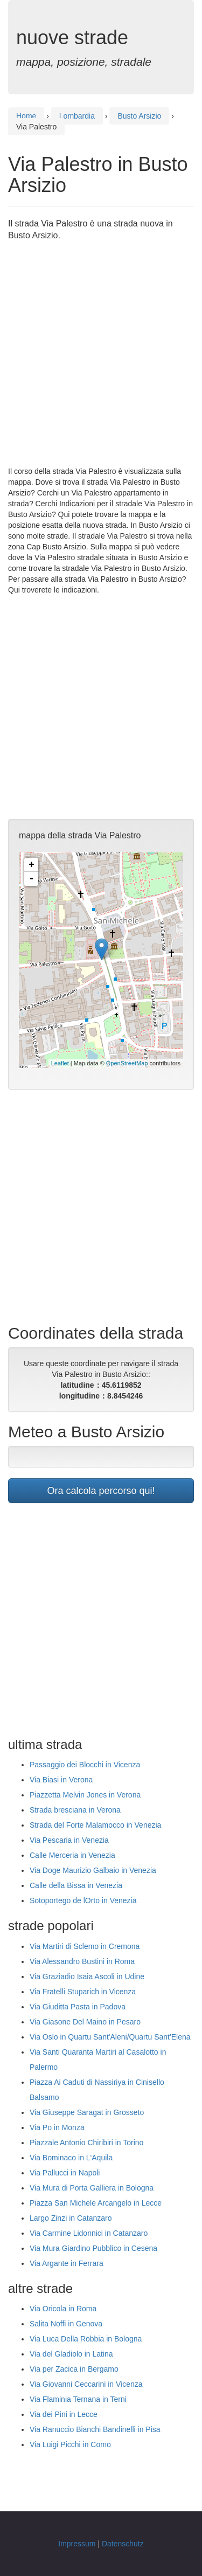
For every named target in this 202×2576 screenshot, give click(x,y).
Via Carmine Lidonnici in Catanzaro (89, 2233)
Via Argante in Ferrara (66, 2263)
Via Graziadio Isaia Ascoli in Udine (87, 1976)
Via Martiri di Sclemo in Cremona (85, 1946)
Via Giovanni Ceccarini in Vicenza (86, 2384)
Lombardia (77, 116)
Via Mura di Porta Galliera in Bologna (92, 2188)
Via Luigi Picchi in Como (70, 2444)
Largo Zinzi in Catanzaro (71, 2218)
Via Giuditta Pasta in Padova (78, 2006)
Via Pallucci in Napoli (65, 2172)
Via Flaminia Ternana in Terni (78, 2399)
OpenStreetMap (127, 1063)
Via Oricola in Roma (63, 2308)
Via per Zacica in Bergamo (74, 2369)
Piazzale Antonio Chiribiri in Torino (86, 2142)
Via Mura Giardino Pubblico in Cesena (93, 2248)
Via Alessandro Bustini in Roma (82, 1961)
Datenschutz (123, 2543)
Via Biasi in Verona (61, 1779)
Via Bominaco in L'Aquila (71, 2157)
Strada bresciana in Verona (75, 1810)
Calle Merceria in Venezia (72, 1855)
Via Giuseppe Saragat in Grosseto (87, 2112)
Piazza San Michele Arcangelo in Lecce (96, 2203)
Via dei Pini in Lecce (63, 2414)
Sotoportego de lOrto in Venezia (83, 1900)
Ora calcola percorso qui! (101, 1490)
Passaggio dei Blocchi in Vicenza (85, 1764)
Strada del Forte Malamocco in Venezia (95, 1825)
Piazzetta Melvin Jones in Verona (85, 1794)
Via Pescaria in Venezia (69, 1840)
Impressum (76, 2543)
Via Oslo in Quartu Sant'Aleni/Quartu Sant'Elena (110, 2037)
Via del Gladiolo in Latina (71, 2354)
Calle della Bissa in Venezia (76, 1885)
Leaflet (60, 1063)
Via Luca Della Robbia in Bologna (86, 2338)
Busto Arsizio (139, 116)
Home (26, 116)
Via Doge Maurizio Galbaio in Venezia (93, 1870)
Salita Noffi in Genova (66, 2323)
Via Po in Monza (57, 2127)
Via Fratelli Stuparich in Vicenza (83, 1991)
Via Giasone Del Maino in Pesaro (85, 2021)
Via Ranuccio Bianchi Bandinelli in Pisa (95, 2429)
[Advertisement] (101, 354)
